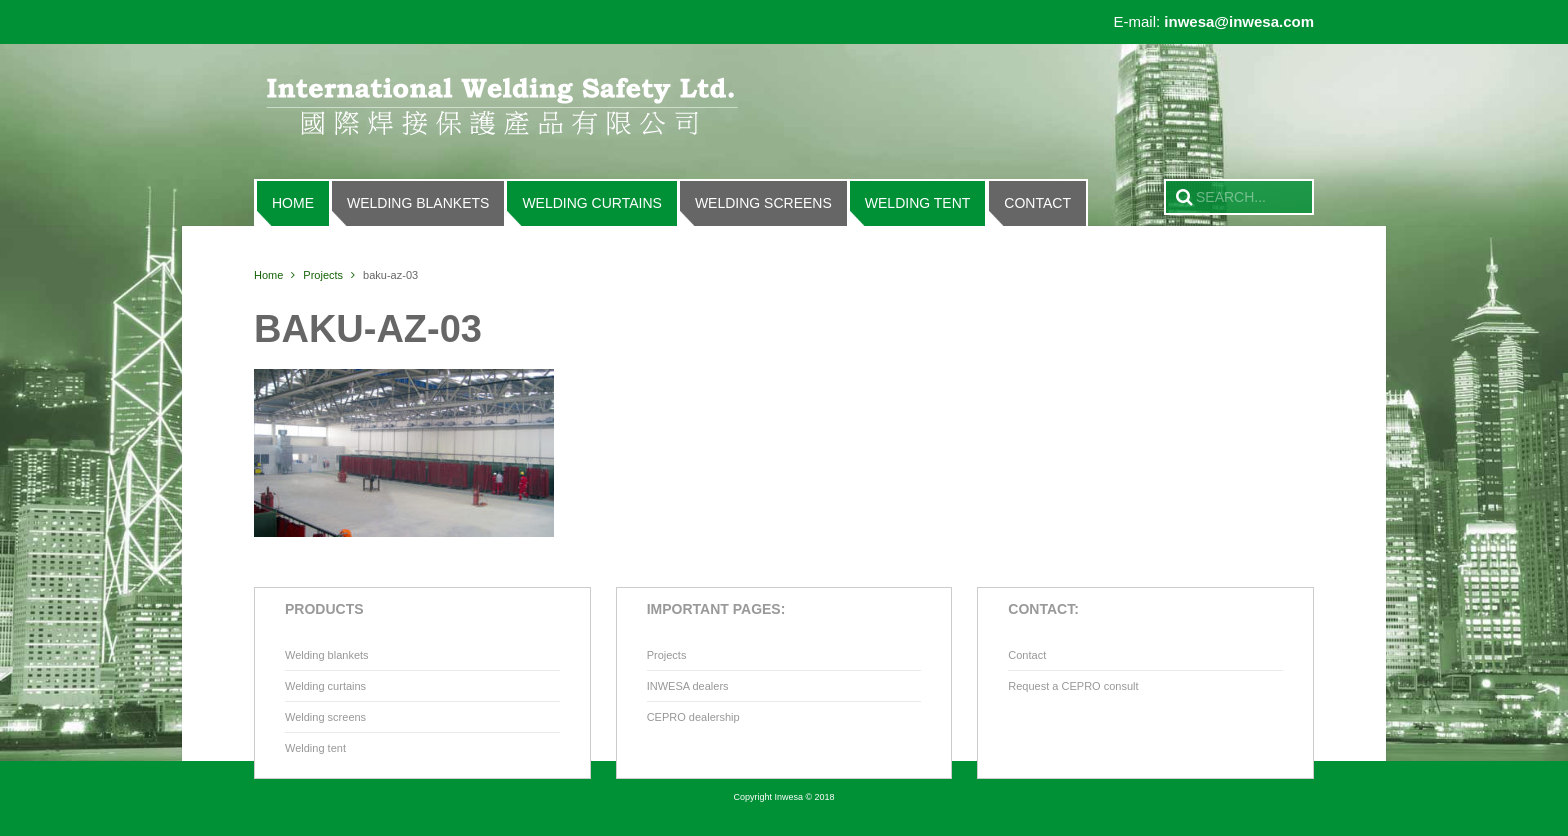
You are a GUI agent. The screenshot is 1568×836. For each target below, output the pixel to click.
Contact (1037, 203)
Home (293, 203)
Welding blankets (418, 203)
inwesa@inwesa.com (1239, 21)
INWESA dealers (688, 686)
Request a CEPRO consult (1073, 686)
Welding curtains (592, 203)
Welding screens (763, 203)
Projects (323, 275)
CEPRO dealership (693, 717)
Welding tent (918, 203)
